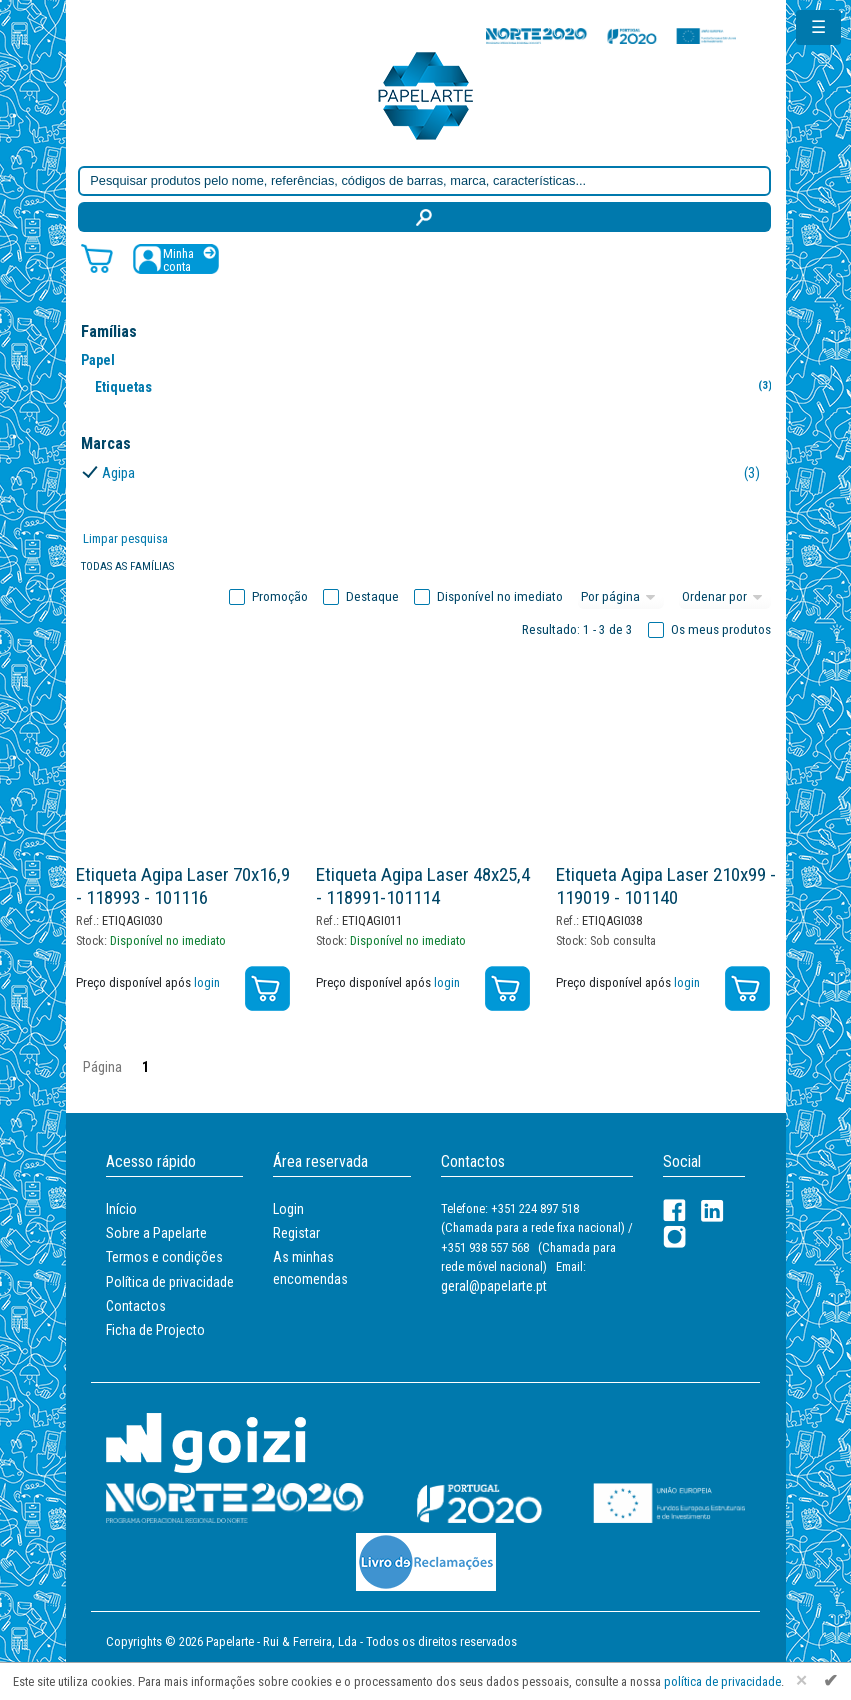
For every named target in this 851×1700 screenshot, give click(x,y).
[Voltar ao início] (426, 94)
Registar (296, 1233)
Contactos (136, 1306)
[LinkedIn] (712, 1210)
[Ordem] (725, 597)
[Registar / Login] (176, 258)
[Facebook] (674, 1210)
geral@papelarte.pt (494, 1286)
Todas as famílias (127, 566)
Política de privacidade (170, 1282)
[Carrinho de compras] (97, 257)
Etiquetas (437, 386)
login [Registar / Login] (207, 982)
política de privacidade (722, 1681)
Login (288, 1209)
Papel (98, 360)
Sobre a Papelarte (156, 1233)
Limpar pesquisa (125, 538)
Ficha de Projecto (155, 1330)
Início (121, 1209)
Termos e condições (164, 1257)
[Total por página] (621, 597)
